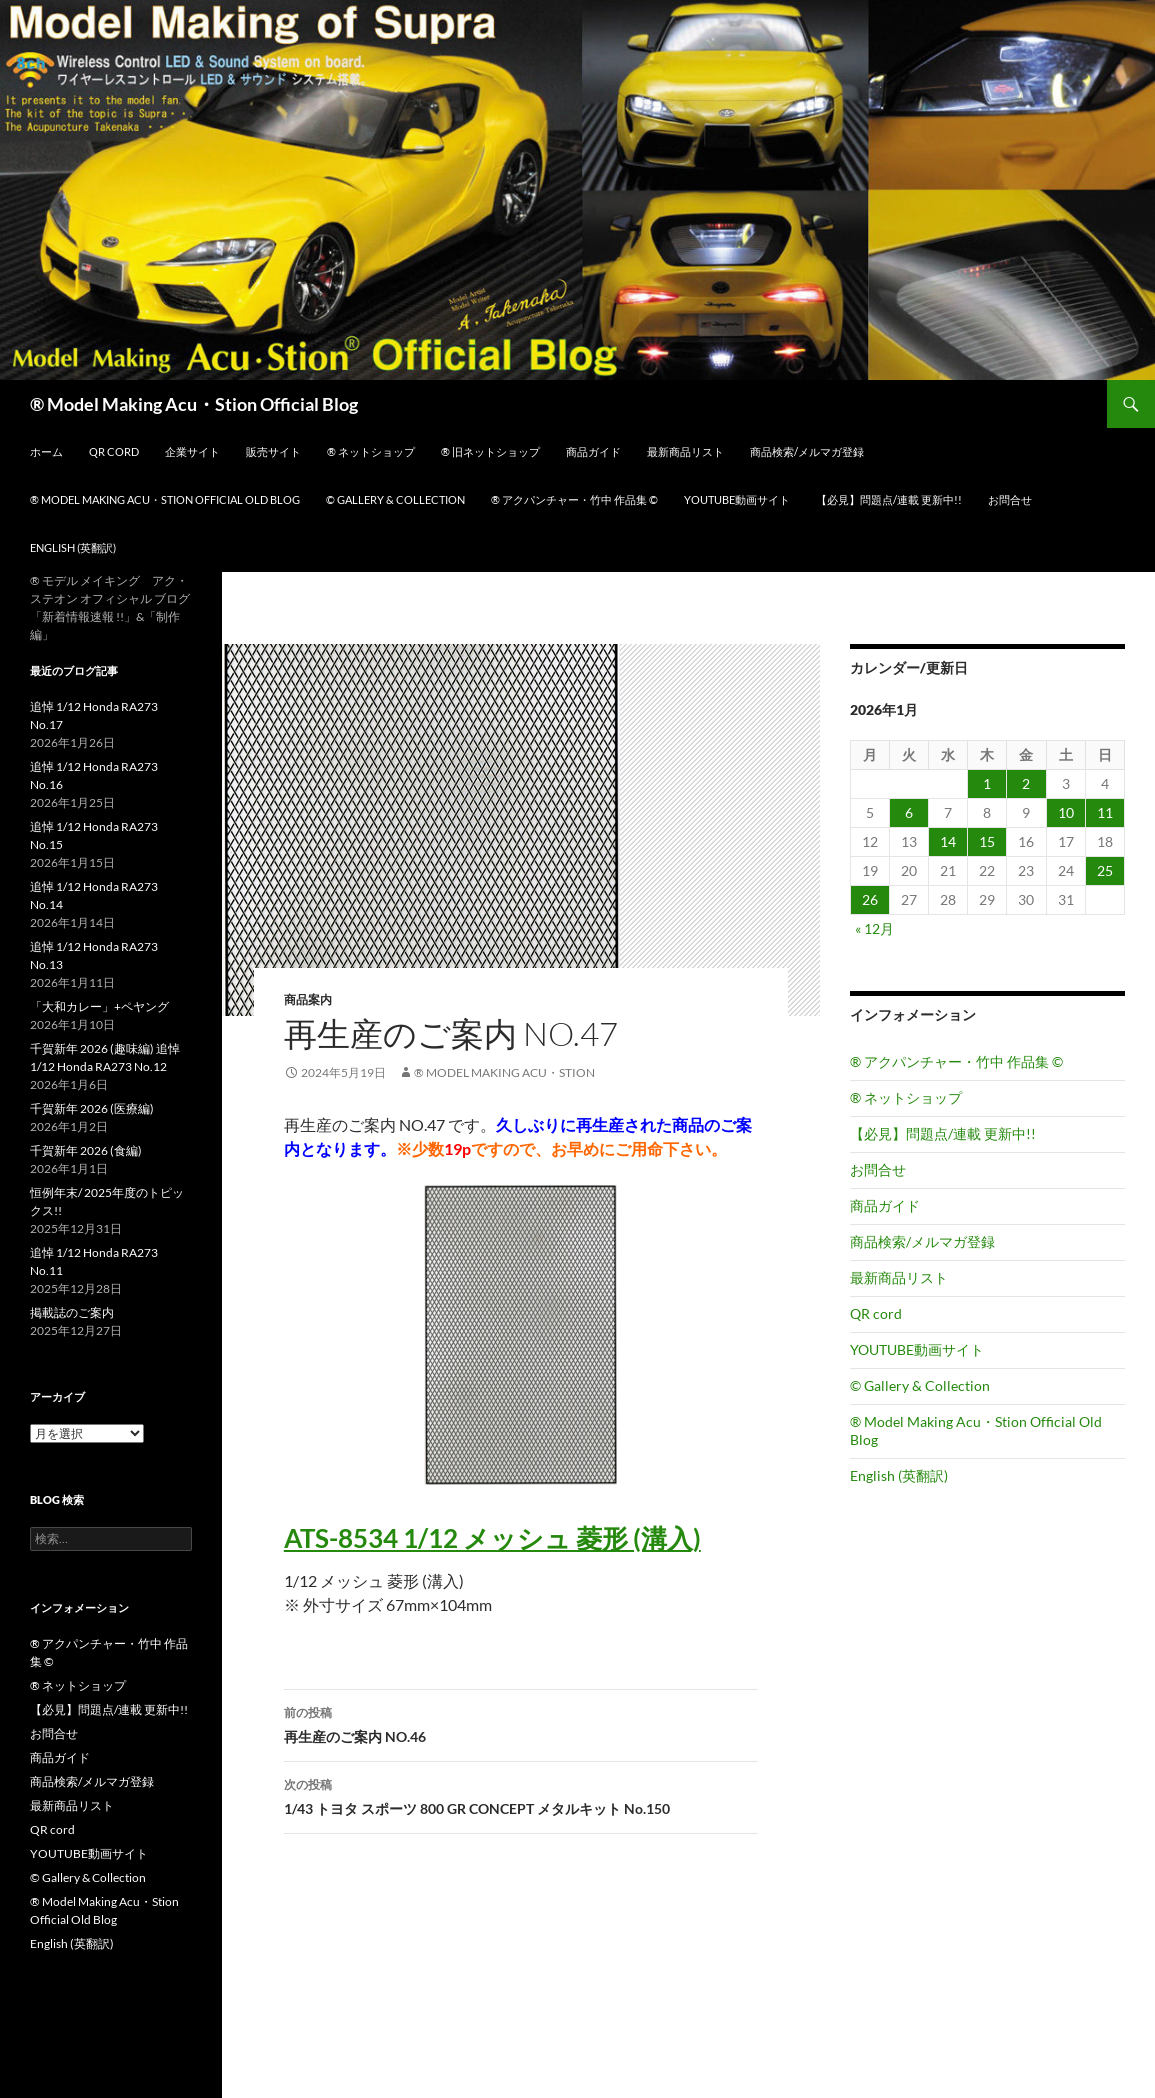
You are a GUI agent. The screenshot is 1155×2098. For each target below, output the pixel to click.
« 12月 (874, 928)
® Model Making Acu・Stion (504, 1072)
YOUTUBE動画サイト (737, 499)
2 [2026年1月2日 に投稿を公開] (1026, 783)
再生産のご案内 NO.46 (521, 1723)
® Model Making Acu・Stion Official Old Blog (165, 499)
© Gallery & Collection (395, 499)
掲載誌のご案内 (72, 1312)
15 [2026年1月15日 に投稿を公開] (987, 841)
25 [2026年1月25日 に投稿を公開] (1105, 870)
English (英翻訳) (73, 547)
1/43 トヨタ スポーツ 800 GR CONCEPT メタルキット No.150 (521, 1795)
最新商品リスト (685, 451)
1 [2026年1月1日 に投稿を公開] (987, 783)
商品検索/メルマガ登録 (807, 451)
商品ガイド (593, 451)
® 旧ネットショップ (490, 451)
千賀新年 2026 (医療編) (92, 1108)
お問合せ (1010, 499)
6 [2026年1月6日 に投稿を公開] (909, 812)
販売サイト (273, 451)
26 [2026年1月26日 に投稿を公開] (870, 899)
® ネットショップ (371, 451)
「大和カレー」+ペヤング (99, 1006)
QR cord (114, 451)
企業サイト (192, 451)
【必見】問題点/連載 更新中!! (889, 499)
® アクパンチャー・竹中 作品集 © (574, 499)
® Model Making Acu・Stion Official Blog (194, 404)
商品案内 (308, 999)
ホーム (46, 451)
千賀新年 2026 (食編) (86, 1150)
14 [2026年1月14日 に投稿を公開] (948, 841)
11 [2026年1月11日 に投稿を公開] (1105, 812)
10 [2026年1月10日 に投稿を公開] (1066, 812)
